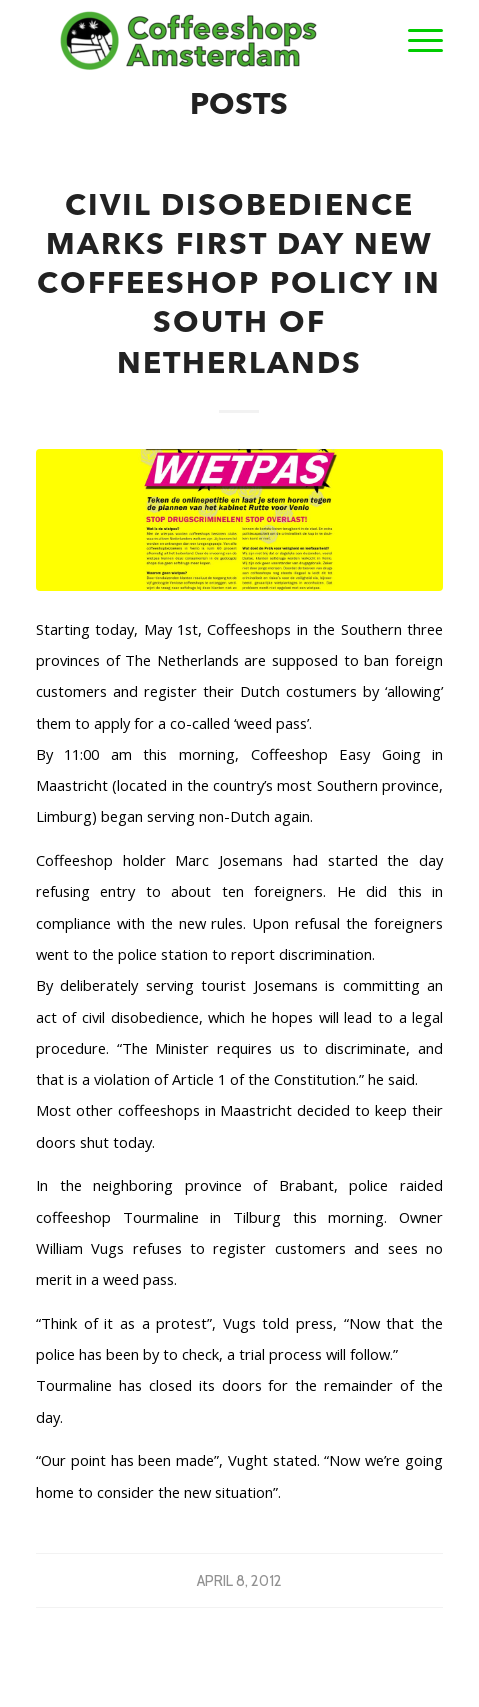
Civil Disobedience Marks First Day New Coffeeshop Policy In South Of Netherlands (239, 286)
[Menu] (415, 40)
